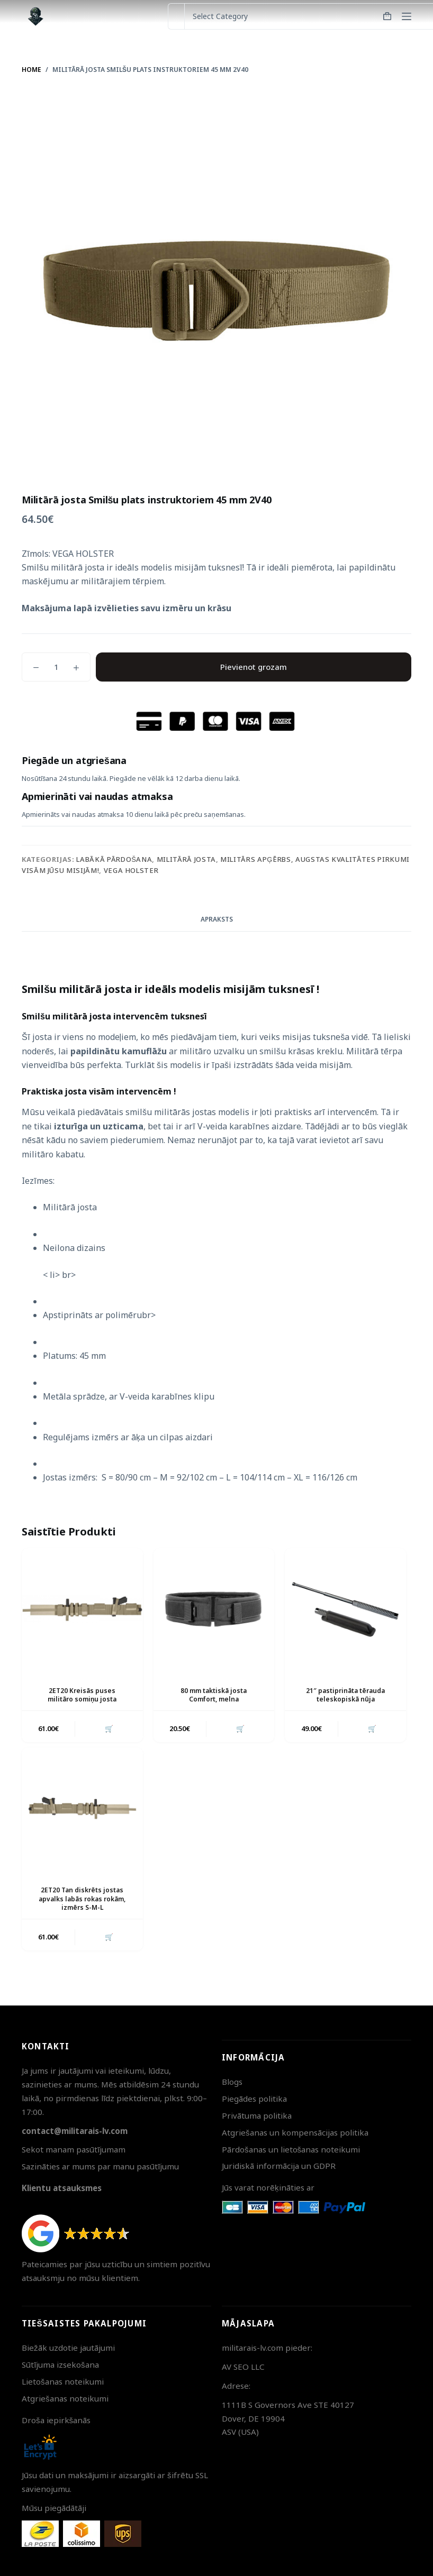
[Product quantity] (56, 667)
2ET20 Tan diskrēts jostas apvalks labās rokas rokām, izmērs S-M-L (82, 1898)
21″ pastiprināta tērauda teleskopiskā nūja (345, 1695)
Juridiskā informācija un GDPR (279, 2165)
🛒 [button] (108, 1728)
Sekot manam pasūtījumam (73, 2149)
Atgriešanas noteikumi (65, 2398)
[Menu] (406, 16)
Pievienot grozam (253, 666)
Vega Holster (131, 870)
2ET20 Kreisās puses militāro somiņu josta (82, 1695)
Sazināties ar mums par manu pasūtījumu (100, 2166)
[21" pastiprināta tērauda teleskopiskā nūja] (345, 1608)
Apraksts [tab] (217, 919)
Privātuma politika (257, 2115)
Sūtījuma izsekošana (60, 2364)
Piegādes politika (254, 2098)
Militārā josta (186, 859)
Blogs (232, 2081)
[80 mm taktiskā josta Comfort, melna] (214, 1608)
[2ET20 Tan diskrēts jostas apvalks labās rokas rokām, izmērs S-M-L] (82, 1808)
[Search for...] (176, 16)
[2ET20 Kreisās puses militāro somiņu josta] (82, 1608)
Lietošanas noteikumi (63, 2381)
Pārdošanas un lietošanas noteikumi (291, 2149)
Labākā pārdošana (114, 859)
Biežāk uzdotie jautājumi (68, 2347)
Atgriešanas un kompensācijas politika (295, 2132)
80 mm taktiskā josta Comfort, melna (214, 1695)
